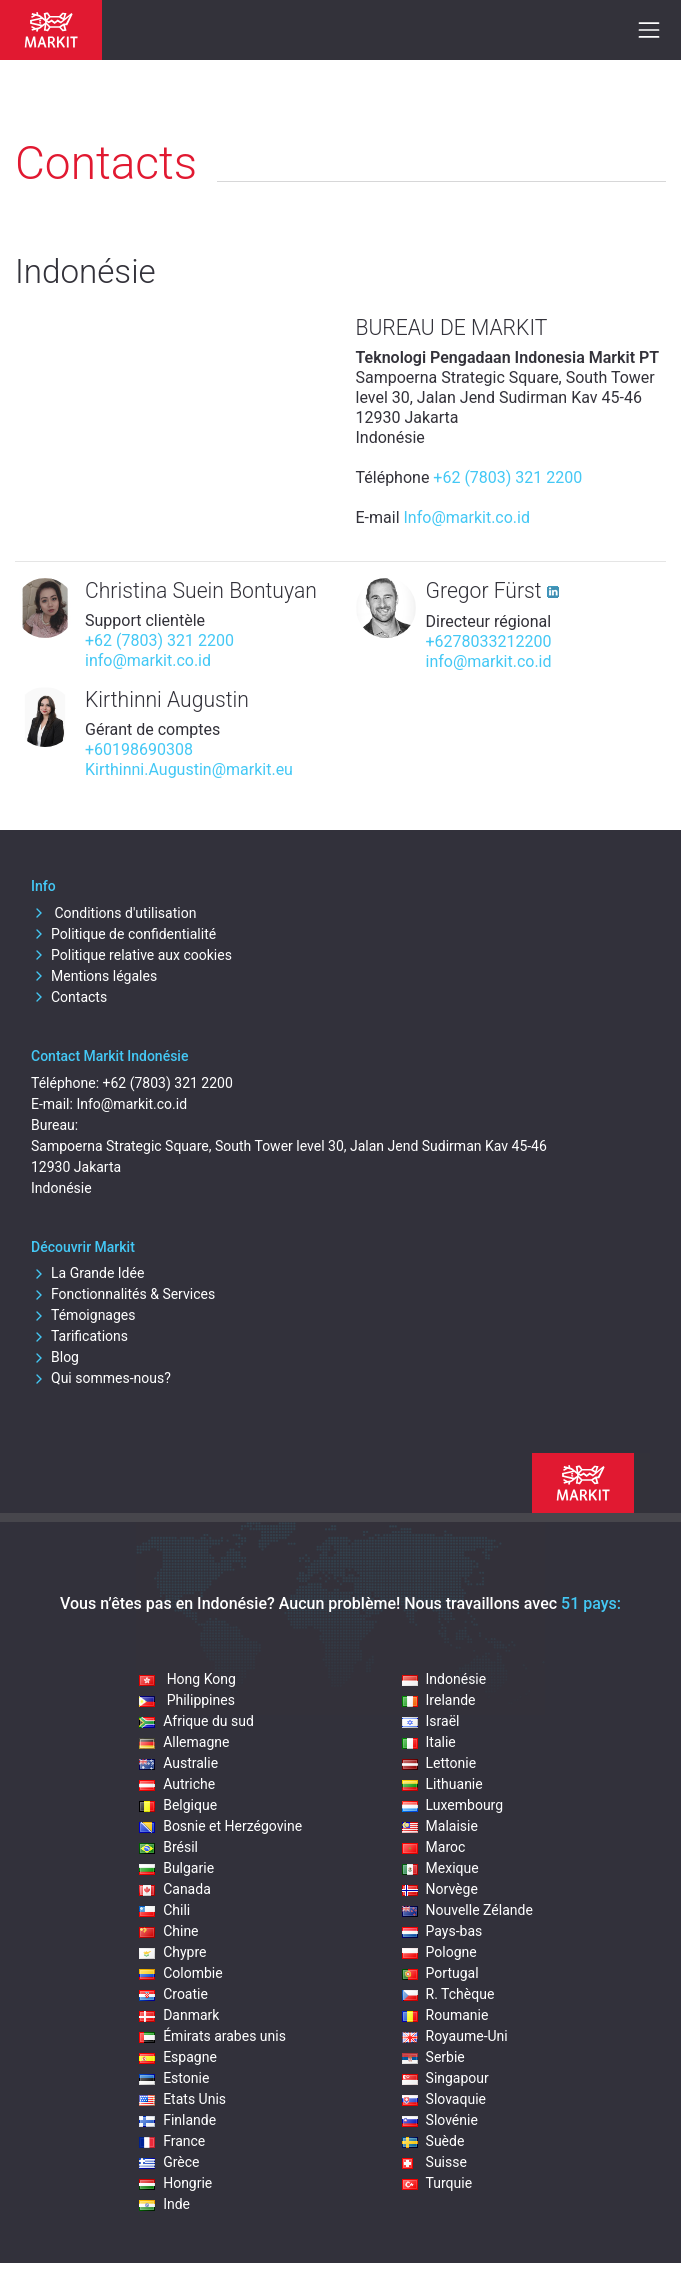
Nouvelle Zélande (467, 1910)
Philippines (187, 1700)
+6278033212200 (489, 641)
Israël (431, 1721)
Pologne (439, 1952)
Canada (175, 1889)
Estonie (174, 2078)
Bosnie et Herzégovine (220, 1826)
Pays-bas (442, 1931)
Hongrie (175, 2183)
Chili (164, 1910)
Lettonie (439, 1763)
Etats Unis (182, 2099)
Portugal (440, 1973)
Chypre (172, 1952)
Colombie (180, 1973)
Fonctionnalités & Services (123, 1294)
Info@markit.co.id (467, 517)
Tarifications (79, 1336)
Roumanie (445, 2015)
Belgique (178, 1805)
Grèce (169, 2162)
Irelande (439, 1700)
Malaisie (440, 1826)
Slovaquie (444, 2099)
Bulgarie (176, 1868)
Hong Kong (187, 1679)
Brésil (168, 1847)
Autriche (177, 1784)
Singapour (445, 2078)
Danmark (179, 2015)
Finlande (177, 2120)
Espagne (178, 2057)
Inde (164, 2204)
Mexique (440, 1868)
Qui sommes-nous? (101, 1378)
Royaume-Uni (455, 2036)
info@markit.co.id (148, 660)
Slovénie (440, 2120)
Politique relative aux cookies (131, 955)
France (172, 2141)
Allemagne (184, 1742)
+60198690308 (139, 749)
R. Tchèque (448, 1994)
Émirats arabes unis (212, 2036)
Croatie (173, 1994)
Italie (429, 1742)
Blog (55, 1357)
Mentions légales (94, 976)
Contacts (69, 997)
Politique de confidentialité (123, 934)
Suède (433, 2141)
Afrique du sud (196, 1721)
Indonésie (444, 1679)
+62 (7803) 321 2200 (507, 477)
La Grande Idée (87, 1273)
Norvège (440, 1889)
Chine (168, 1931)
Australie (178, 1763)
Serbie (433, 2057)
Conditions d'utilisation (113, 913)
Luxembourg (453, 1805)
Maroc (434, 1847)
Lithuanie (442, 1784)
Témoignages (83, 1315)
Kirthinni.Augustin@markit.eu (189, 769)
